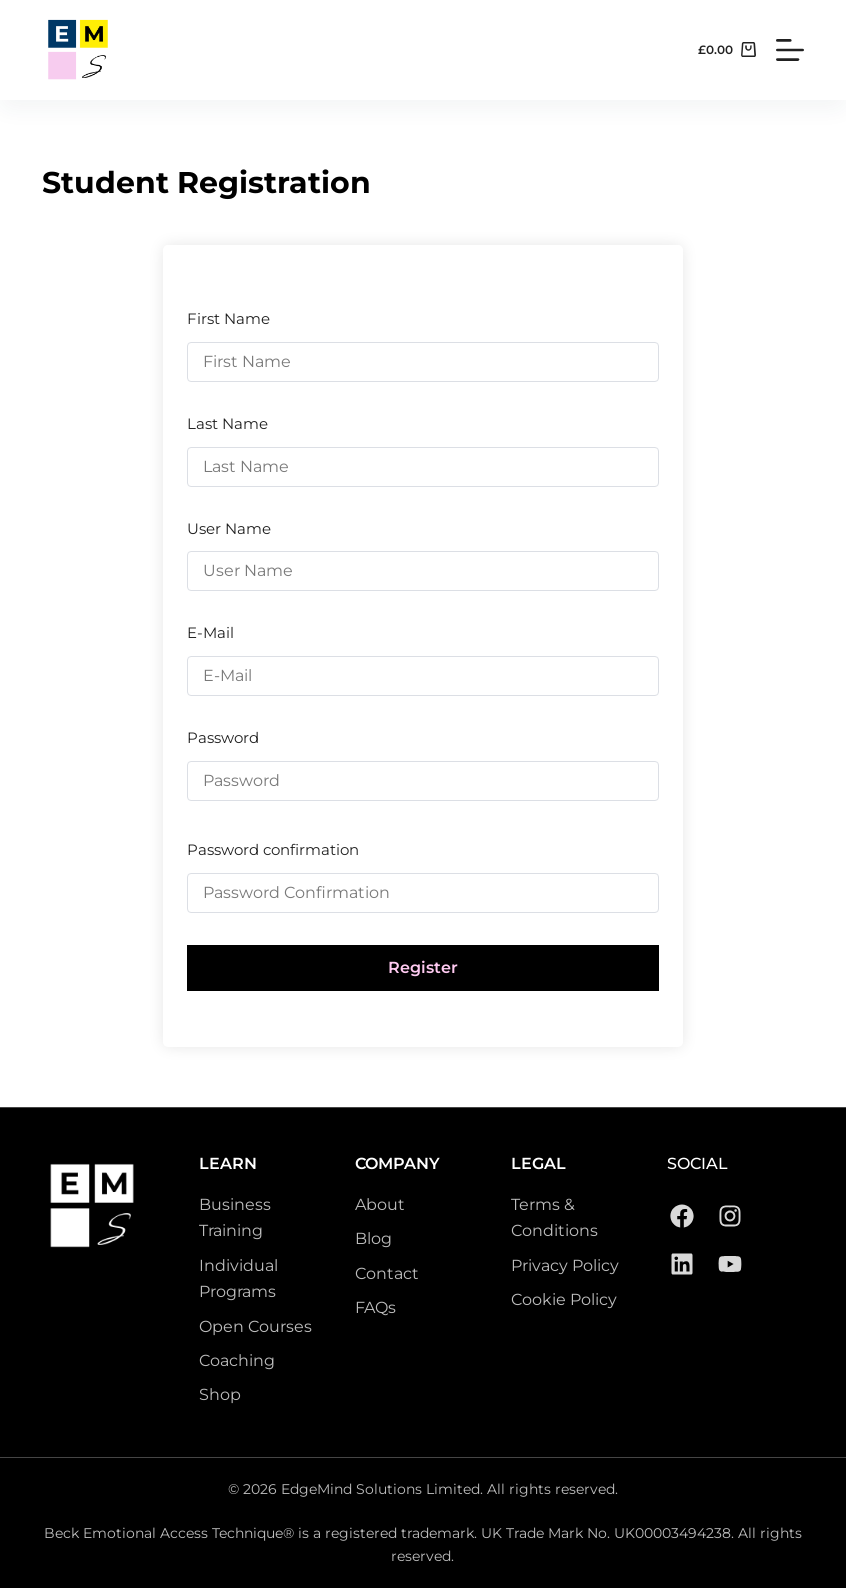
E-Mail (210, 632)
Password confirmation (273, 849)
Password (223, 737)
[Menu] (790, 50)
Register (423, 967)
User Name (229, 528)
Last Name (227, 423)
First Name (228, 318)
